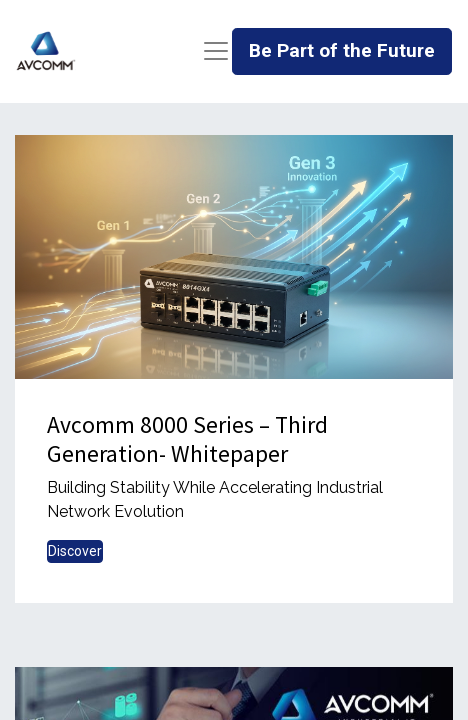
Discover (75, 551)
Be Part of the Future (342, 50)
